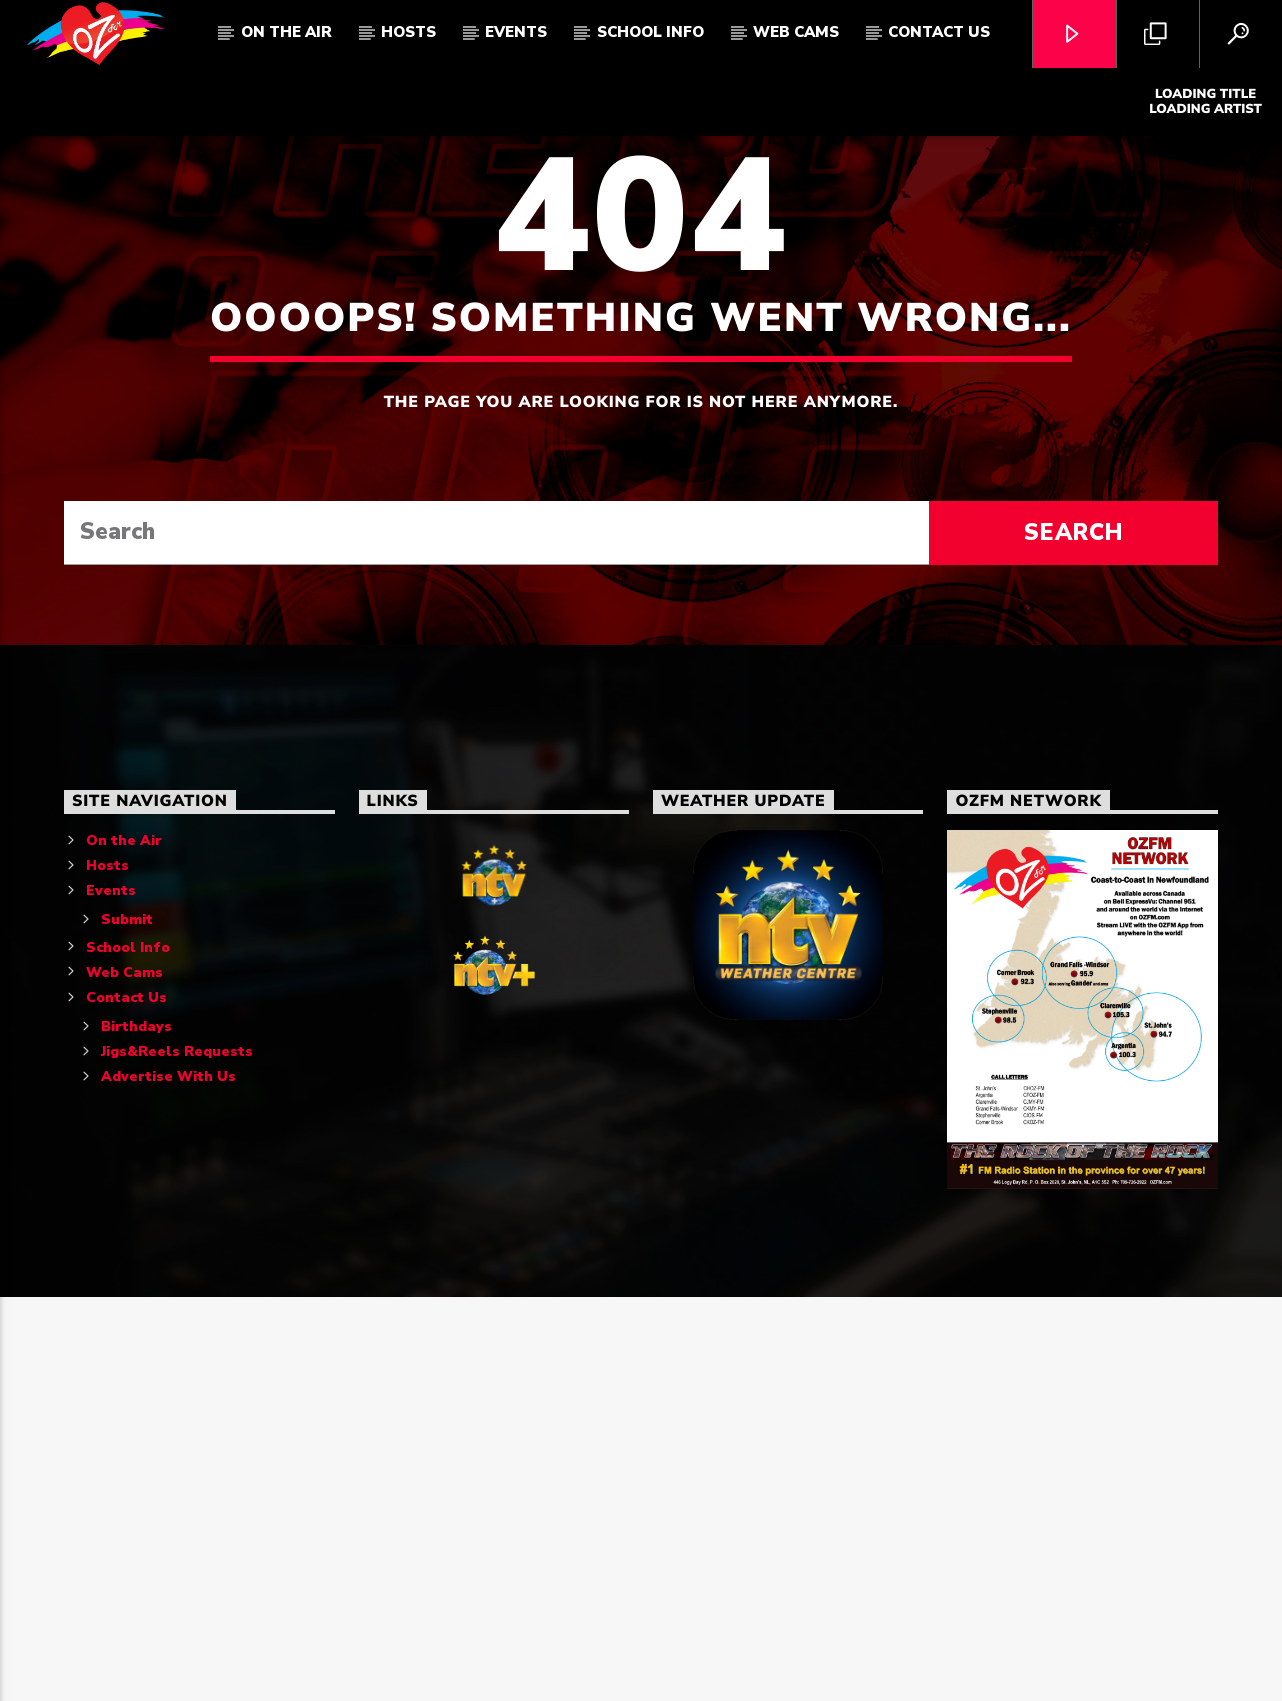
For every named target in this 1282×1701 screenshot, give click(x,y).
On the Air (124, 1244)
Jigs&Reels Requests (177, 1455)
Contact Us (939, 32)
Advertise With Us (168, 1480)
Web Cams (796, 32)
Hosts (408, 32)
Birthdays (136, 1430)
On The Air (286, 32)
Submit (127, 1323)
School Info (650, 32)
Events (516, 32)
